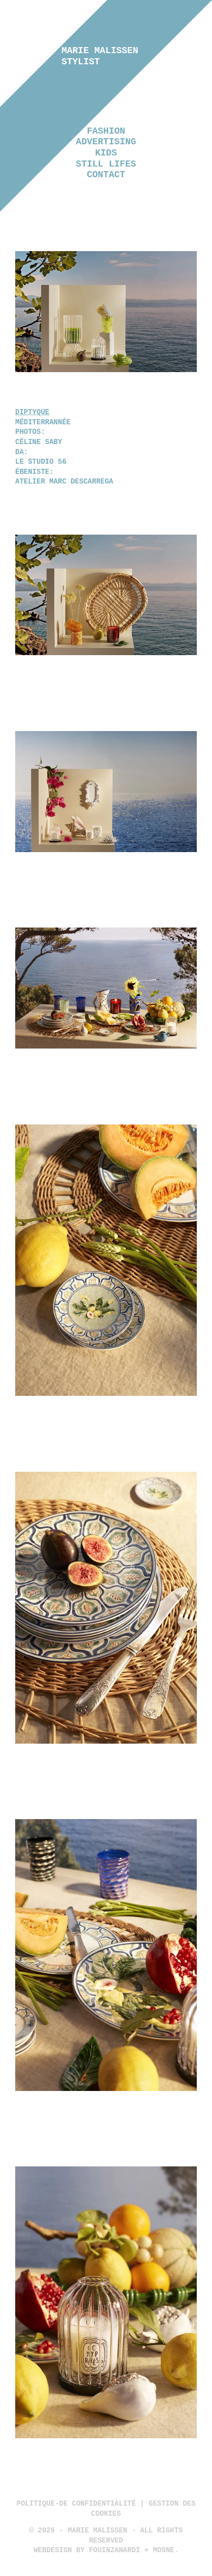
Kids (106, 153)
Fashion (106, 131)
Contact (106, 175)
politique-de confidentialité (76, 2504)
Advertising (106, 142)
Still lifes (106, 164)
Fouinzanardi (114, 2550)
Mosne (163, 2550)
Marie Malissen (99, 56)
